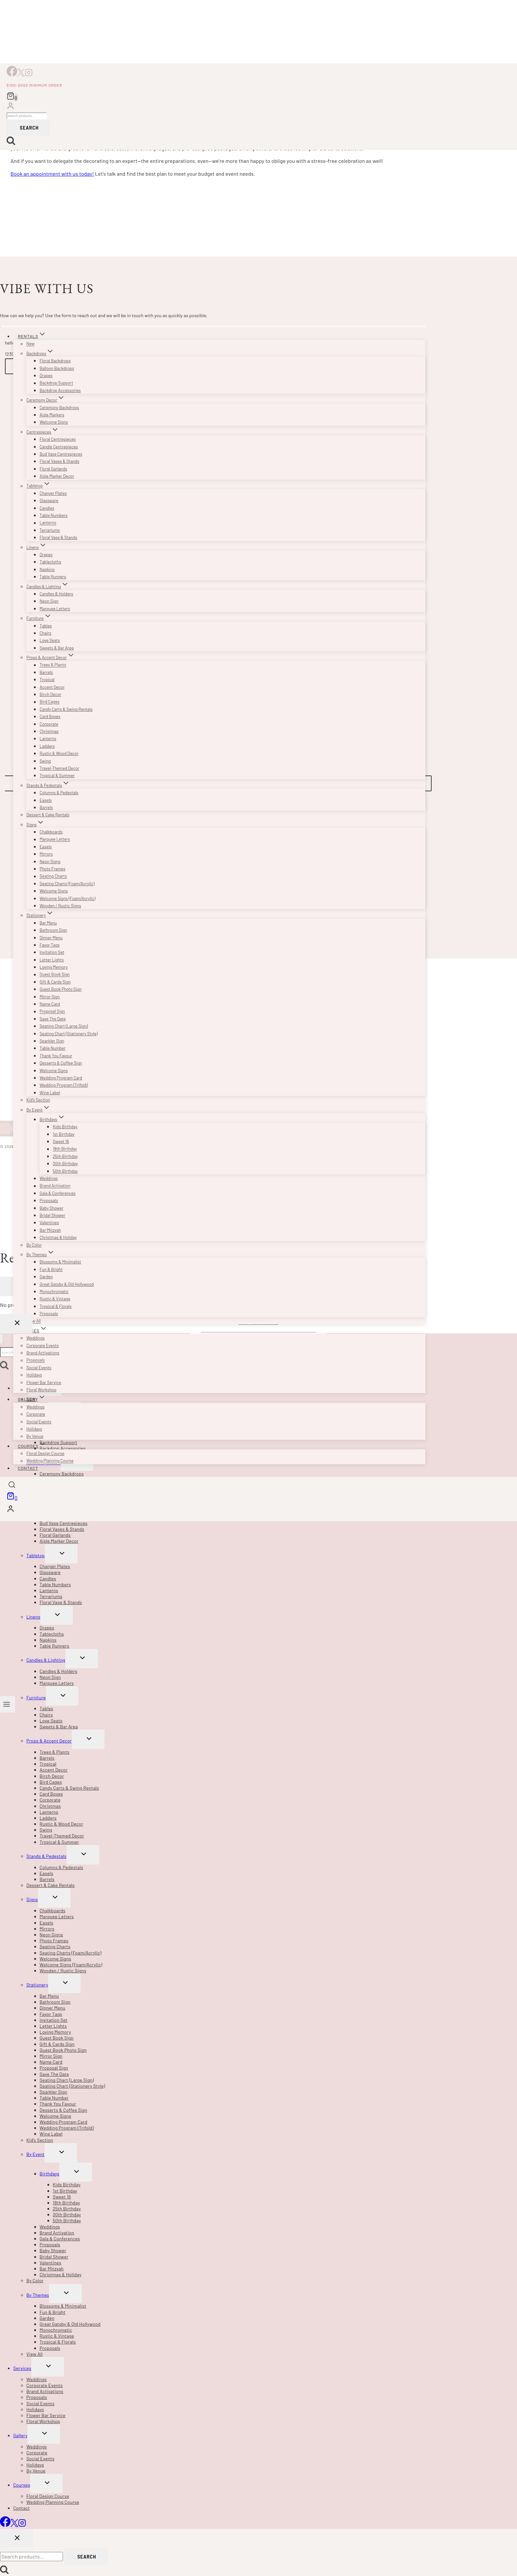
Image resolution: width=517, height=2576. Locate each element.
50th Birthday (65, 1171)
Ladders (47, 746)
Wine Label (50, 1092)
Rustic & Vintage (55, 1298)
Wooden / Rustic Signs (60, 905)
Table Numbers (54, 515)
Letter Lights (52, 959)
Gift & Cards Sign (55, 982)
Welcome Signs (54, 422)
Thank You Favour (56, 1055)
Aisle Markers (52, 414)
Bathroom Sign (53, 930)
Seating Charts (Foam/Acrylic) (67, 883)
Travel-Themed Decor (59, 768)
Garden (46, 1276)
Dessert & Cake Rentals (47, 814)
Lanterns (48, 523)
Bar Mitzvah (50, 1230)
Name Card (50, 1004)
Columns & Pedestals (59, 792)
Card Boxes (50, 716)
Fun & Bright (51, 1269)
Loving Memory (54, 967)
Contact (28, 1468)
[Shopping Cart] (12, 97)
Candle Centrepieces (59, 446)
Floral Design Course (45, 1453)
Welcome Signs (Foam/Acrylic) (67, 898)
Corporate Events (42, 1345)
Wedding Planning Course (50, 1461)
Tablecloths (50, 561)
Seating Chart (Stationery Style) (69, 1033)
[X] (21, 74)
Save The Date (53, 1018)
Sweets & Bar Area (57, 648)
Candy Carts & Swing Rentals (66, 709)
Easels (46, 800)
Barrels (46, 672)
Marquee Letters (55, 608)
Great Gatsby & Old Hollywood (67, 1284)
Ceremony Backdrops (59, 407)
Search (29, 127)
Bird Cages (49, 702)
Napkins (47, 569)
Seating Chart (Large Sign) (64, 1026)
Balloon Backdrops (57, 368)
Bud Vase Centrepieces (61, 454)
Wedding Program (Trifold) (64, 1085)
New (30, 344)
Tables (46, 625)
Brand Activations (42, 1352)
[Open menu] (7, 1704)
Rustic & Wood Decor (59, 753)
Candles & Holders (56, 593)
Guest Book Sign (55, 974)
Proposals (49, 1200)
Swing (45, 761)
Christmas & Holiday (58, 1237)
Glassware (49, 500)
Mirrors (46, 854)
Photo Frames (52, 868)
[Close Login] (16, 1323)
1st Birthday (64, 1134)
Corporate (49, 724)
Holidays (34, 1375)
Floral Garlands (53, 468)
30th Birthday (65, 1163)
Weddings (49, 1178)
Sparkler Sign (52, 1041)
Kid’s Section (38, 1100)
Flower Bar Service (43, 1382)
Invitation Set (52, 952)
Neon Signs (50, 861)
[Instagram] (29, 74)
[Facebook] (12, 74)
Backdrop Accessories (60, 390)
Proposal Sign (52, 1011)
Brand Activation (55, 1186)
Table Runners (53, 576)
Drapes (46, 375)
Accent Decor (52, 687)
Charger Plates (53, 493)
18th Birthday (65, 1149)
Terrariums (50, 530)
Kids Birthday (65, 1126)
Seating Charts (53, 876)
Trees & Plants (53, 665)
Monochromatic (54, 1291)
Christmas (49, 731)
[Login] (11, 106)
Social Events (38, 1367)
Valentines (49, 1222)
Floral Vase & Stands (58, 537)
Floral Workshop (41, 1389)
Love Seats (50, 640)
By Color (34, 1245)
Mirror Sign (50, 996)
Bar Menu (48, 922)
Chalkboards (51, 831)
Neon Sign (49, 601)
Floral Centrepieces (58, 439)
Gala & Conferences (58, 1193)
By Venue (35, 1436)
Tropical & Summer (57, 775)
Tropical (47, 679)
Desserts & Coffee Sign (61, 1063)
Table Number (53, 1048)
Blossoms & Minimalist (60, 1261)
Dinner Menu (51, 937)
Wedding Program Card (61, 1077)
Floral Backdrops (55, 360)
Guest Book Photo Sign (60, 989)
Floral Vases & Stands (59, 461)
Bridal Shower (52, 1215)
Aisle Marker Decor (57, 476)
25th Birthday (65, 1156)
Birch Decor (50, 694)
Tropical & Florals (56, 1306)
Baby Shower (51, 1208)
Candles (47, 508)
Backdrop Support (56, 383)
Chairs (45, 633)
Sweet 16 (61, 1141)
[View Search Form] (12, 1485)
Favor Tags (50, 945)
